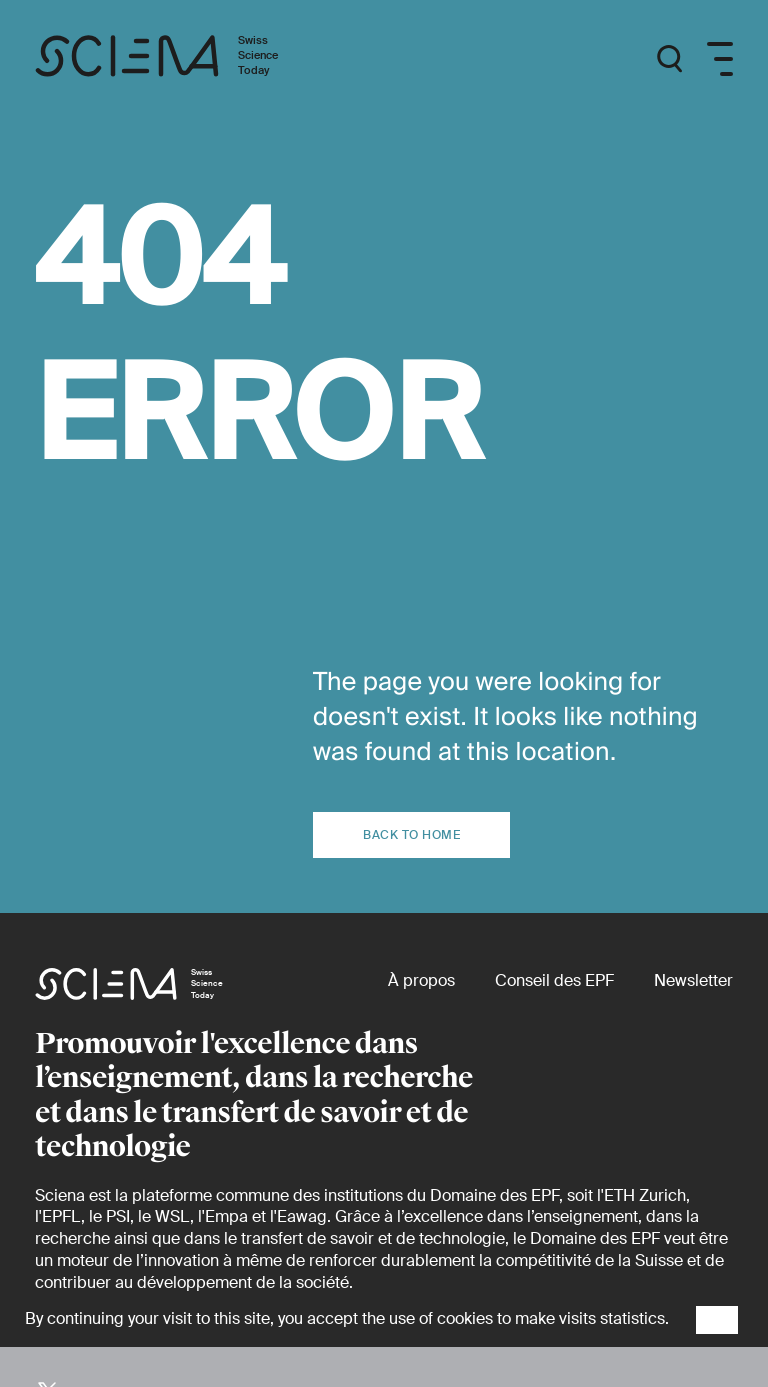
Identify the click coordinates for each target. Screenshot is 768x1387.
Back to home (411, 835)
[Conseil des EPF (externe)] (554, 980)
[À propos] (421, 980)
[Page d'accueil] (177, 59)
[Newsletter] (693, 980)
